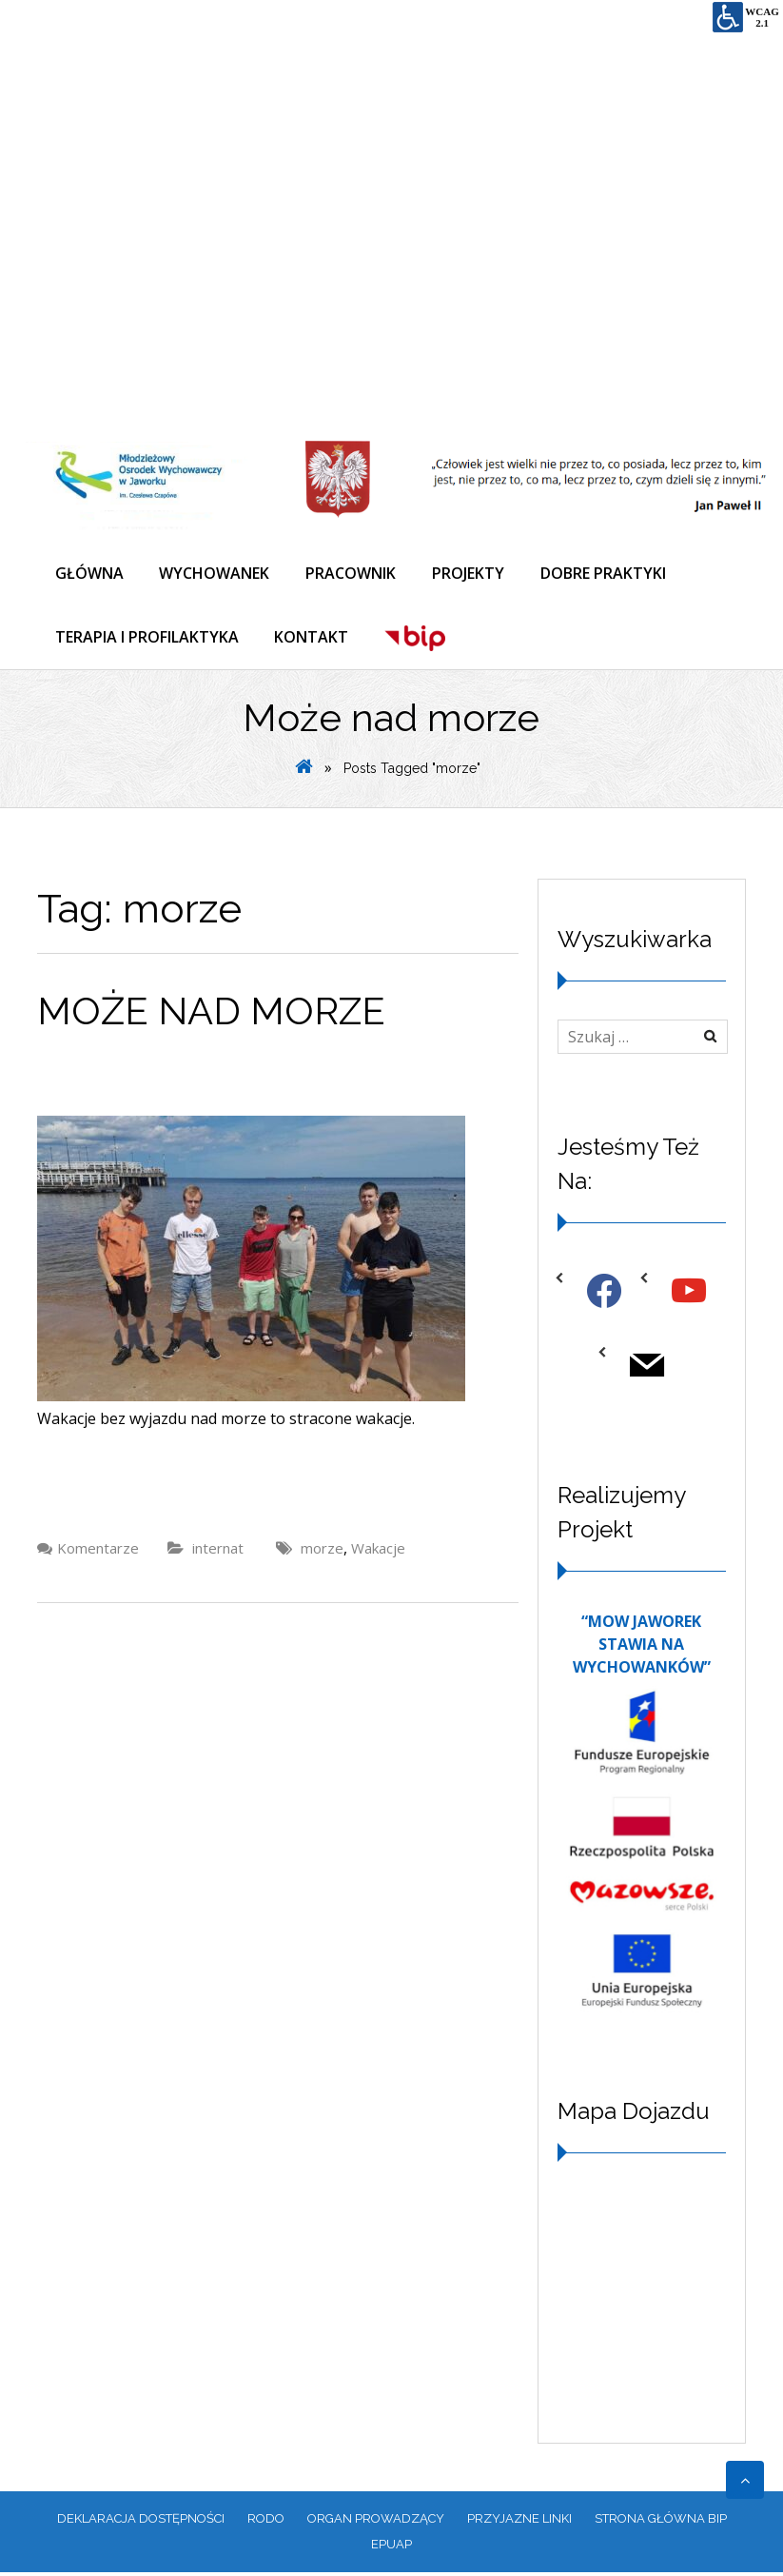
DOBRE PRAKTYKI (612, 575)
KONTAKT (315, 639)
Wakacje (378, 1552)
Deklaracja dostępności (141, 2522)
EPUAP (391, 2548)
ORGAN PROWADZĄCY (375, 2522)
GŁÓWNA (90, 575)
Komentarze (98, 1552)
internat (218, 1552)
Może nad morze (211, 1015)
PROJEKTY (476, 575)
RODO (265, 2522)
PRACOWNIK (356, 575)
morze (322, 1552)
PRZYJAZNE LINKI (519, 2522)
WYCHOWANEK (218, 575)
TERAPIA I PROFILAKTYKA (148, 639)
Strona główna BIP (661, 2522)
